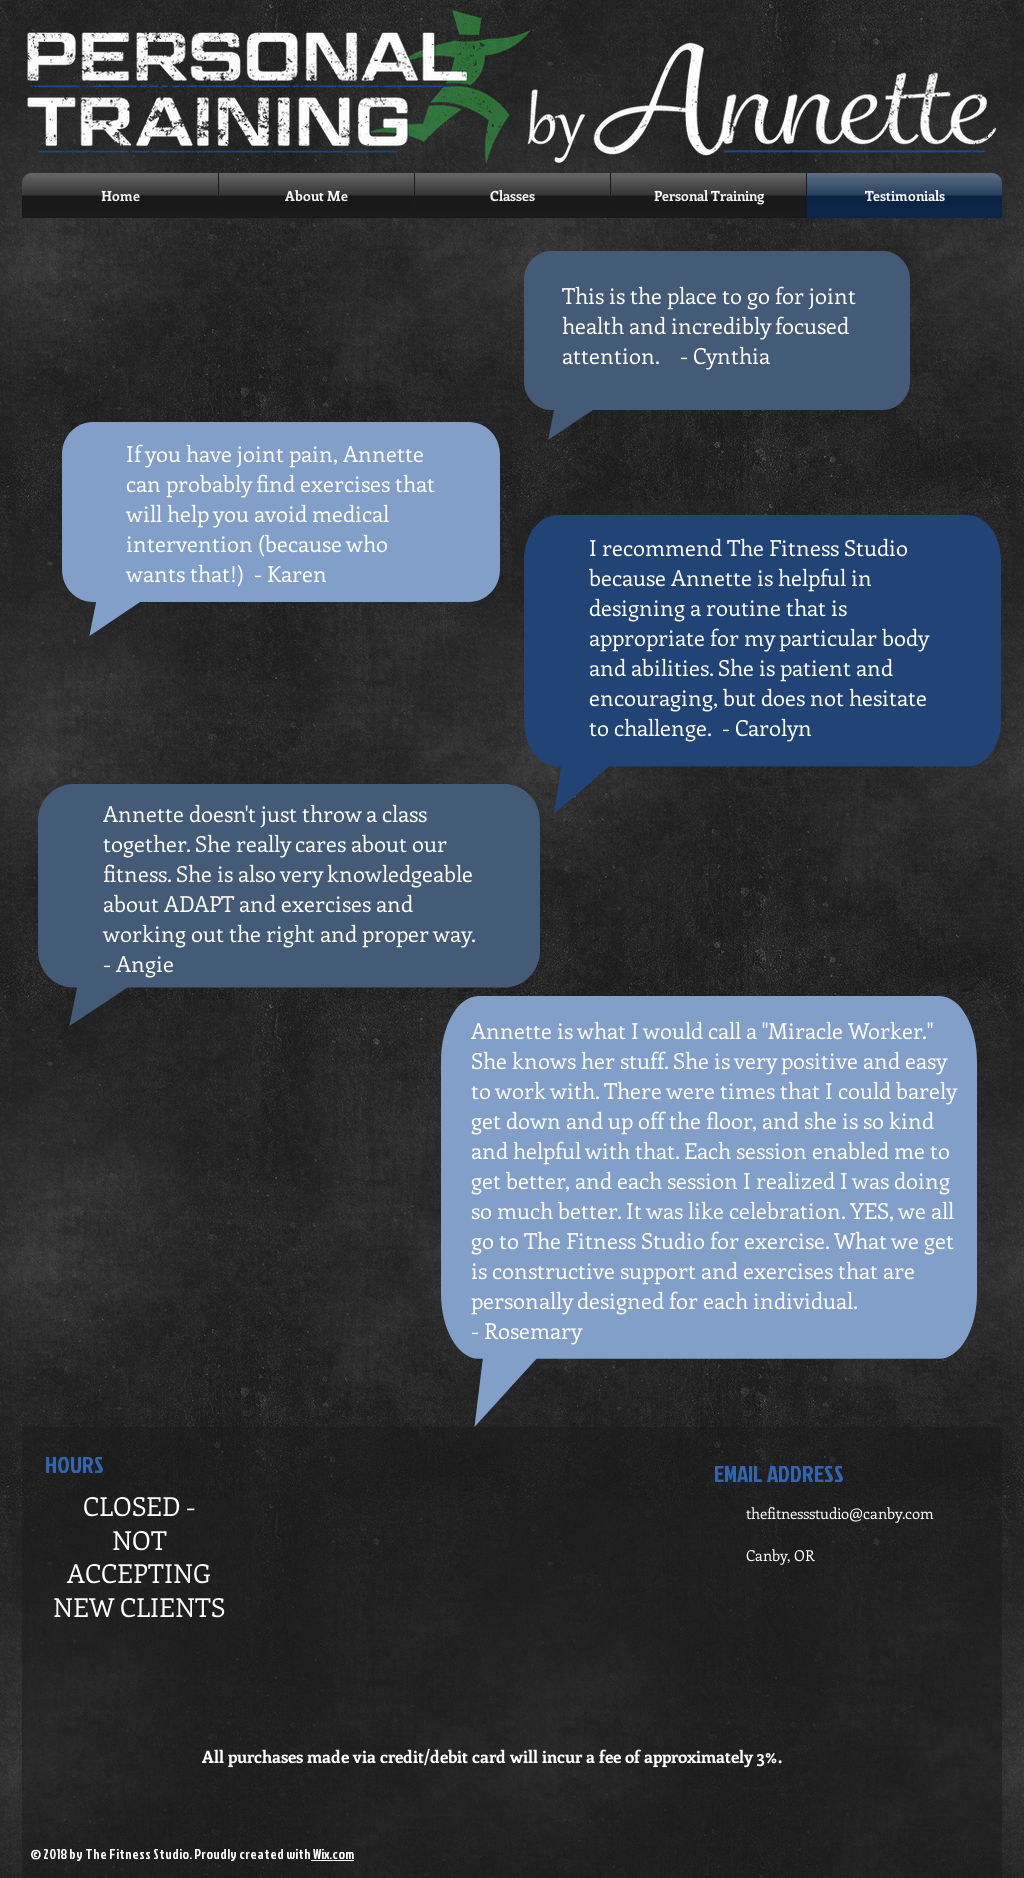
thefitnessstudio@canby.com (840, 1513)
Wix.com (332, 1854)
